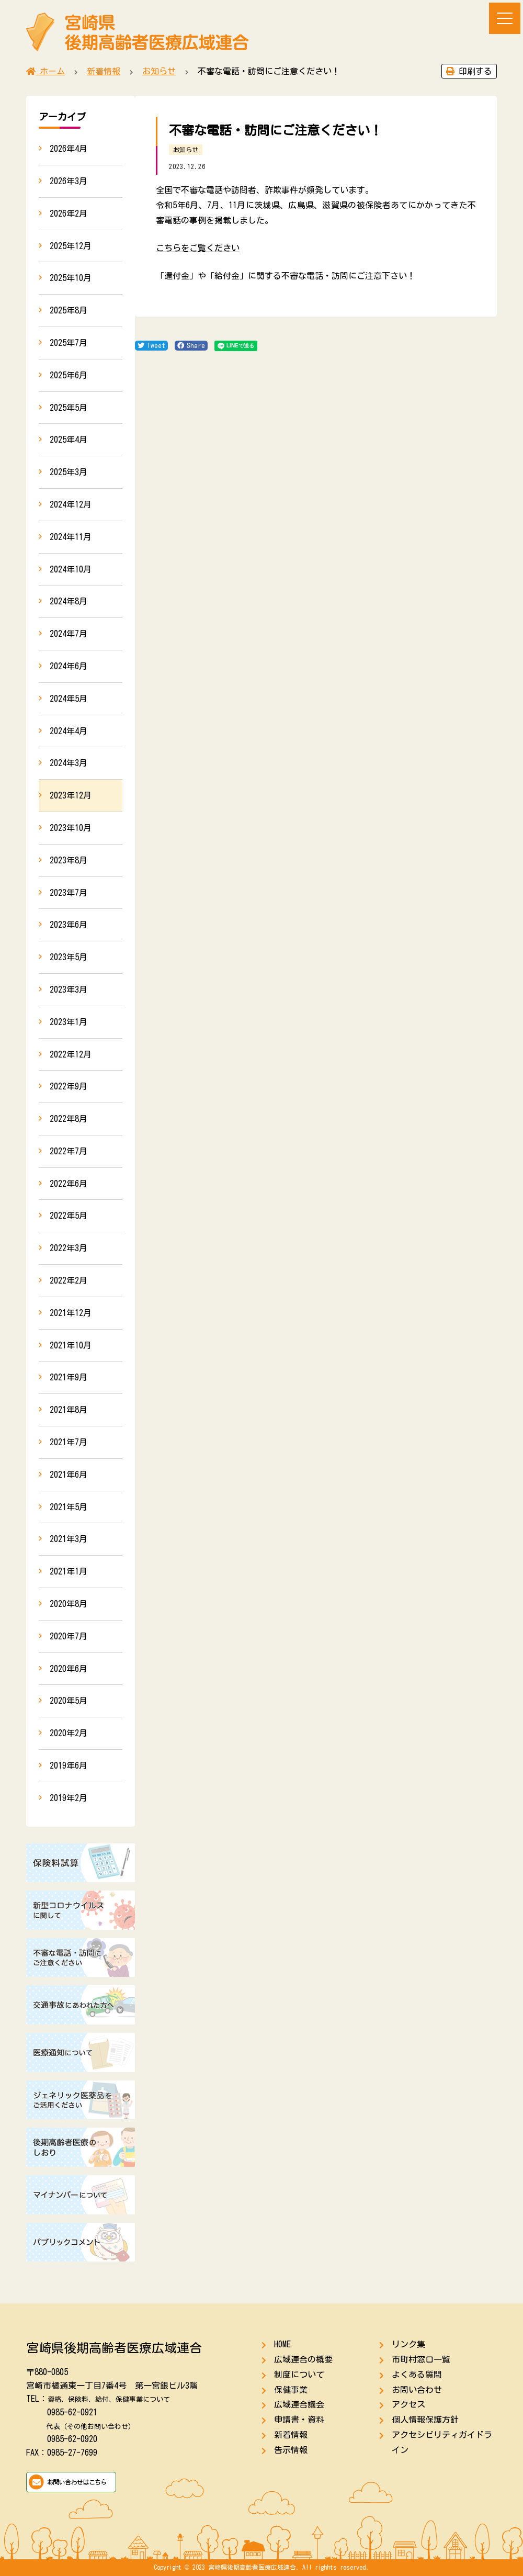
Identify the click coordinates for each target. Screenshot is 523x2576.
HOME (282, 2344)
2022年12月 (71, 1054)
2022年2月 (68, 1280)
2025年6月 (68, 375)
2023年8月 (68, 860)
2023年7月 (68, 892)
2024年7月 (68, 633)
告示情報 (291, 2450)
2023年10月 (71, 828)
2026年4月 (68, 148)
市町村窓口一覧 (421, 2359)
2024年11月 (71, 537)
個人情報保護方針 (425, 2419)
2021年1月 (68, 1571)
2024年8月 (68, 601)
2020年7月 (68, 1636)
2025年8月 (68, 310)
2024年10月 (71, 569)
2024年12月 (71, 504)
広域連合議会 (299, 2404)
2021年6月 (68, 1474)
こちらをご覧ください (198, 248)
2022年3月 (68, 1248)
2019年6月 (68, 1765)
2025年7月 (68, 343)
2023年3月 (68, 989)
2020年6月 (68, 1668)
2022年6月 (68, 1183)
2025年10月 (71, 278)
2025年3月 (68, 472)
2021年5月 (68, 1507)
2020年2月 (68, 1733)
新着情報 (291, 2435)
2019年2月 (68, 1798)
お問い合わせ (417, 2390)
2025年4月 (68, 439)
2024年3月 (68, 763)
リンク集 (408, 2344)
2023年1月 (68, 1022)
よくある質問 (417, 2374)
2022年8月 (68, 1119)
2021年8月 (68, 1409)
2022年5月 (68, 1215)
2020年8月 (68, 1604)
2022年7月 (68, 1151)
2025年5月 (68, 407)
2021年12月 (71, 1313)
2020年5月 (68, 1700)
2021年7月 (68, 1442)
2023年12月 (71, 795)
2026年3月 (68, 181)
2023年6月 (68, 924)
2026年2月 (68, 213)
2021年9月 (68, 1377)
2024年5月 (68, 698)
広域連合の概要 (303, 2359)
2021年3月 (68, 1539)
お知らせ (185, 150)
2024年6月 (68, 666)
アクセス (408, 2404)
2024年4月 (68, 731)
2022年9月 (68, 1086)
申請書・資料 (299, 2419)
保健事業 (291, 2390)
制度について (299, 2374)
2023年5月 (68, 957)
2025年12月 (71, 246)
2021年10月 (71, 1345)
